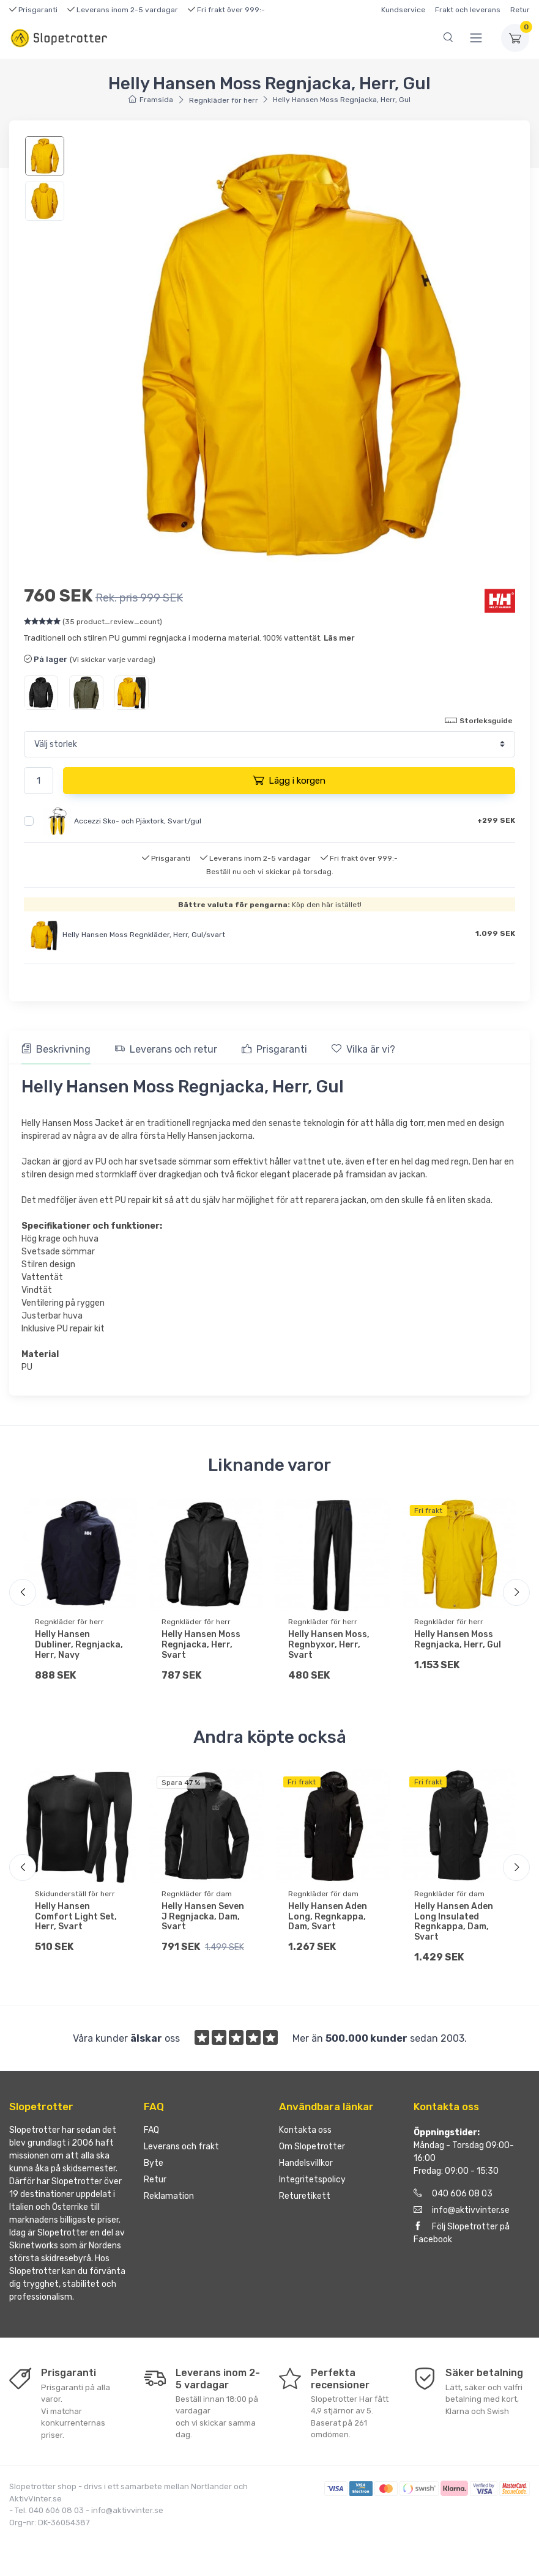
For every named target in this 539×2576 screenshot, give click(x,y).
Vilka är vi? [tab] (363, 1049)
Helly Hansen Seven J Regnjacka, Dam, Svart (203, 1916)
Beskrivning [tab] (56, 1049)
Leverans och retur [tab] (166, 1049)
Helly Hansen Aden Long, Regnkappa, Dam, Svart (327, 1916)
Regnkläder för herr (223, 100)
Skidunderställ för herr (75, 1894)
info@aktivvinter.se (462, 2214)
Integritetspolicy (312, 2184)
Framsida (150, 99)
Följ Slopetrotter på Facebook (462, 2237)
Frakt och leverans (467, 10)
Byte (153, 2167)
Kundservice (403, 10)
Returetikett (304, 2200)
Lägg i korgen (289, 780)
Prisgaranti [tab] (274, 1049)
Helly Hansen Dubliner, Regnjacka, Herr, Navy (79, 1644)
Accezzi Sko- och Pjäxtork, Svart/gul (137, 821)
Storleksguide (479, 720)
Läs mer (339, 637)
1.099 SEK (495, 933)
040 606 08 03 (453, 2198)
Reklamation (169, 2200)
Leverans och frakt (181, 2151)
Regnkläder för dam (197, 1894)
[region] (46, 178)
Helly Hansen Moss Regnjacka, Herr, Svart (201, 1644)
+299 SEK (496, 820)
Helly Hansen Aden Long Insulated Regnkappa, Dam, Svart (453, 1921)
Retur (520, 10)
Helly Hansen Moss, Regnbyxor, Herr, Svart (329, 1644)
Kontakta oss (305, 2134)
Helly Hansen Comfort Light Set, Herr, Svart (76, 1916)
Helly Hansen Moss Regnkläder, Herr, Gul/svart (143, 934)
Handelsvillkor (306, 2167)
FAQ (151, 2134)
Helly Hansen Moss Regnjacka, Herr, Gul (457, 1639)
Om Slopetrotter (312, 2151)
